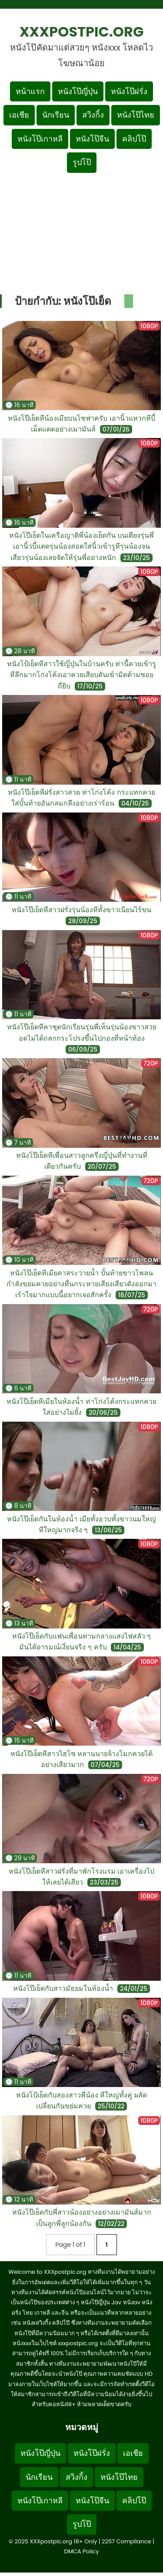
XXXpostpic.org (82, 31)
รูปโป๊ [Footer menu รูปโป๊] (82, 2524)
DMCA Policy (81, 2551)
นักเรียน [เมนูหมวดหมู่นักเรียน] (55, 114)
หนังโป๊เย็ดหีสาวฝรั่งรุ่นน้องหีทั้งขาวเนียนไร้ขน (81, 910)
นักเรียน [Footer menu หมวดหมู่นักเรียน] (39, 2476)
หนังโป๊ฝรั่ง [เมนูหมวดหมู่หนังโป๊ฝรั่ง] (129, 91)
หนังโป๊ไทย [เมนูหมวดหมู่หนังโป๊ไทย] (135, 114)
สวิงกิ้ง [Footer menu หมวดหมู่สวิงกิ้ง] (76, 2476)
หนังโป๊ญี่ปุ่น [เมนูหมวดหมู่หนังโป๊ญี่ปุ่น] (78, 91)
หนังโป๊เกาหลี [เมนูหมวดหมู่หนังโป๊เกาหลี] (40, 138)
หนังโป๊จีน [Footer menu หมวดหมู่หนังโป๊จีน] (92, 2500)
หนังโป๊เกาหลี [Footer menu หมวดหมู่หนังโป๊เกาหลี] (40, 2500)
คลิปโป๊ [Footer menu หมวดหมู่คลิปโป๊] (134, 2500)
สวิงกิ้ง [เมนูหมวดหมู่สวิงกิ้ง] (93, 114)
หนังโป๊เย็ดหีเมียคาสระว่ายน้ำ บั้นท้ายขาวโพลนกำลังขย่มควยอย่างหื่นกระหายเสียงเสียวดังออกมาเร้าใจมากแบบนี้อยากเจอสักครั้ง (81, 1284)
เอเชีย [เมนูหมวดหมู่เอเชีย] (19, 114)
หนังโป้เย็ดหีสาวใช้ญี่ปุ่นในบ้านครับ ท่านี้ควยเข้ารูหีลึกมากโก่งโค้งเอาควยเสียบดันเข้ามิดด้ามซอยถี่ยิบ (81, 675)
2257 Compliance (126, 2541)
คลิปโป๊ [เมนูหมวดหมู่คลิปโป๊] (134, 138)
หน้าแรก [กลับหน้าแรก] (30, 91)
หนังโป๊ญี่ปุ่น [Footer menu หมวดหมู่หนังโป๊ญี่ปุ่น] (40, 2453)
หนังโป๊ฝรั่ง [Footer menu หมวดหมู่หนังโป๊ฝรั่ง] (91, 2453)
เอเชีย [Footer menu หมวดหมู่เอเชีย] (133, 2453)
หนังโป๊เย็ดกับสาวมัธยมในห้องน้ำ (63, 1988)
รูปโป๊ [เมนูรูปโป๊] (82, 162)
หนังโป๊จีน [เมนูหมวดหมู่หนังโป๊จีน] (92, 138)
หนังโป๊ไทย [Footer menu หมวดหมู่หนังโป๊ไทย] (119, 2476)
